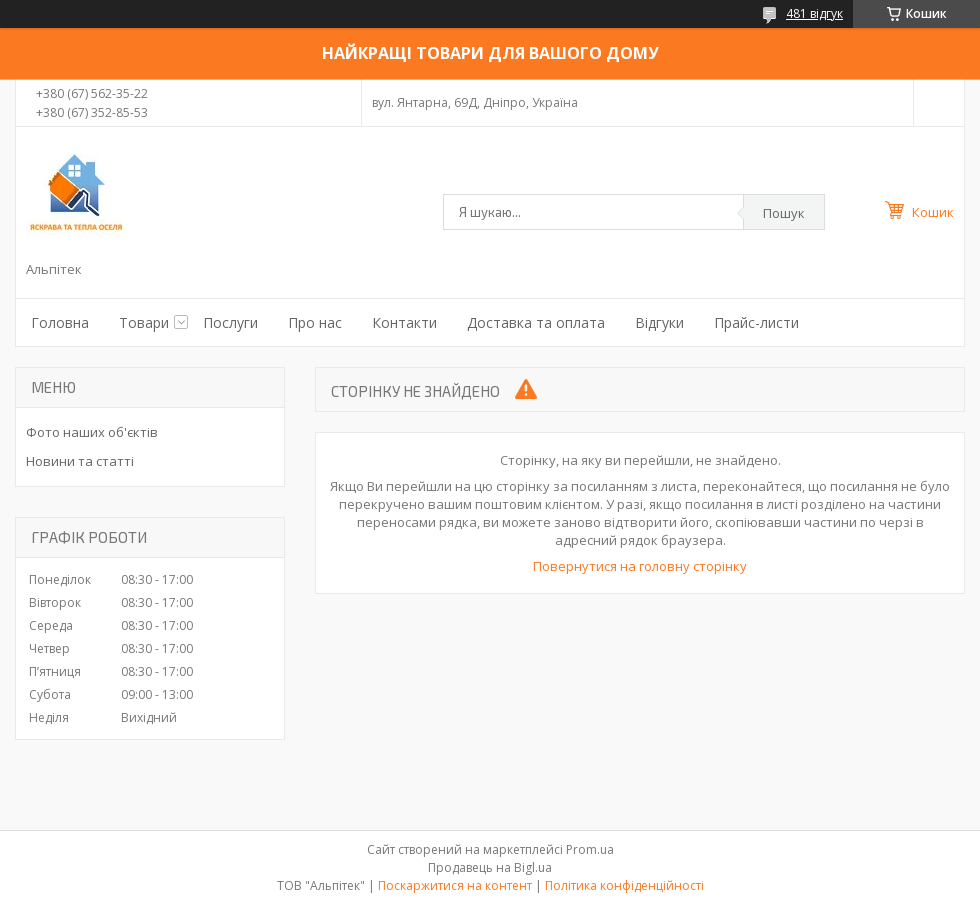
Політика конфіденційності (624, 885)
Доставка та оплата (536, 322)
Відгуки (659, 322)
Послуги (230, 322)
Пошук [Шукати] (784, 213)
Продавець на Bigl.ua (490, 867)
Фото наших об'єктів (92, 432)
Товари (144, 322)
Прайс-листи (756, 322)
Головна (60, 322)
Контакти (404, 322)
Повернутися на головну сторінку (640, 566)
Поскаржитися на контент (455, 885)
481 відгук (814, 13)
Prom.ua (590, 849)
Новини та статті (80, 461)
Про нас (315, 322)
